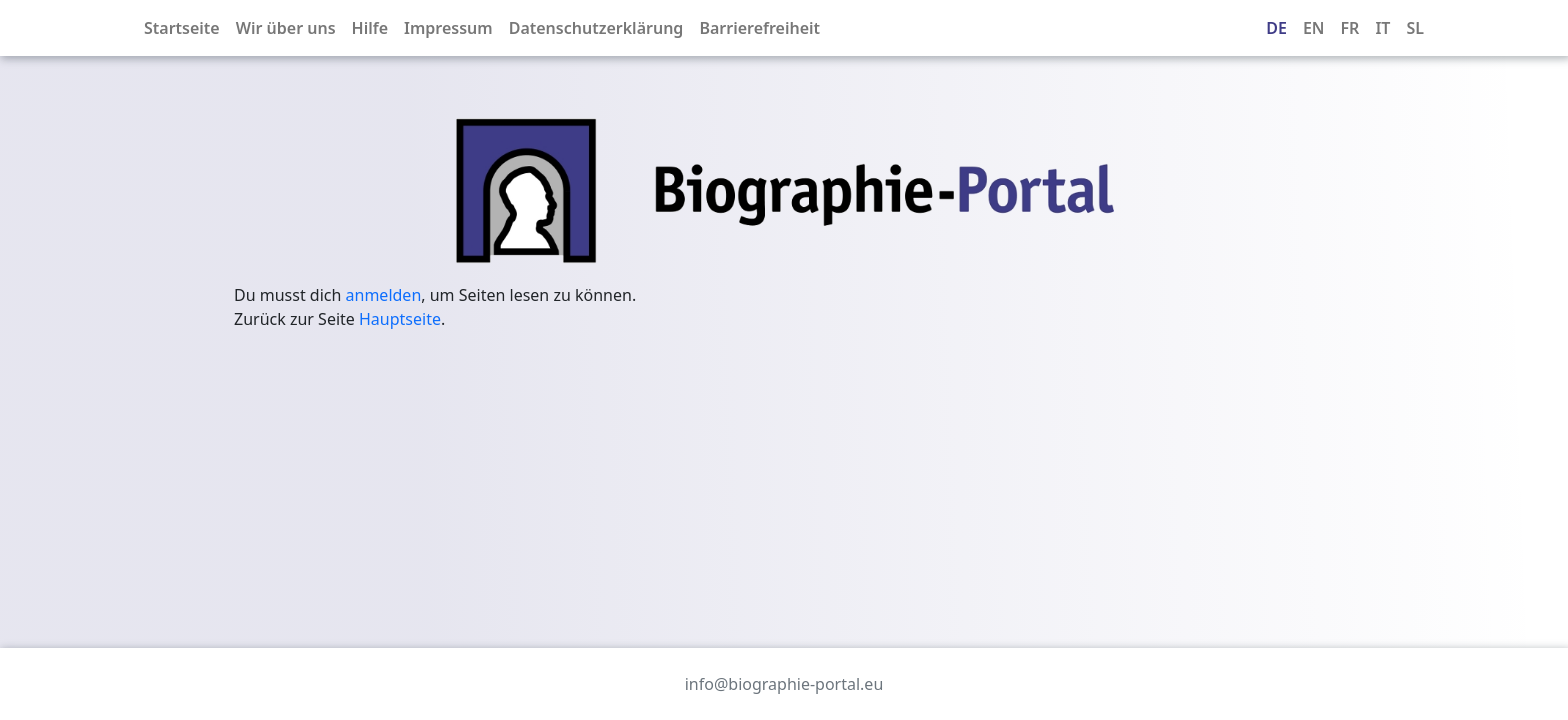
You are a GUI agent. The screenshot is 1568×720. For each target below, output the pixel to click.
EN (1314, 28)
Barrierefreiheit (759, 28)
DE (1276, 28)
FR (1350, 28)
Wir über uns (286, 28)
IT (1382, 28)
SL (1415, 28)
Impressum (448, 28)
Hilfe (370, 28)
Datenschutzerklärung (596, 28)
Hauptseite (400, 319)
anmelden (384, 295)
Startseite (182, 28)
